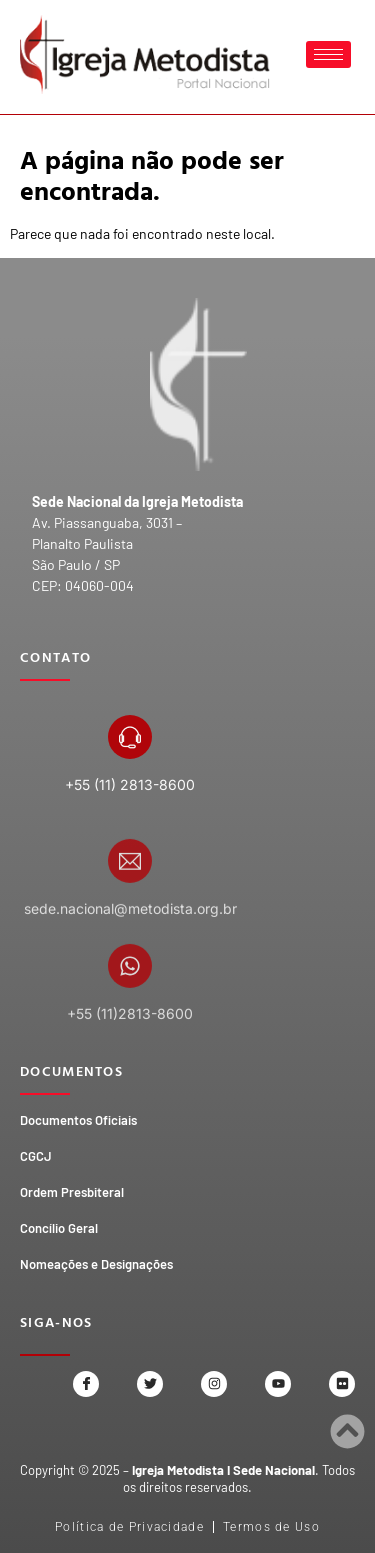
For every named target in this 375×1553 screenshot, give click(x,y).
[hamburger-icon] (328, 54)
